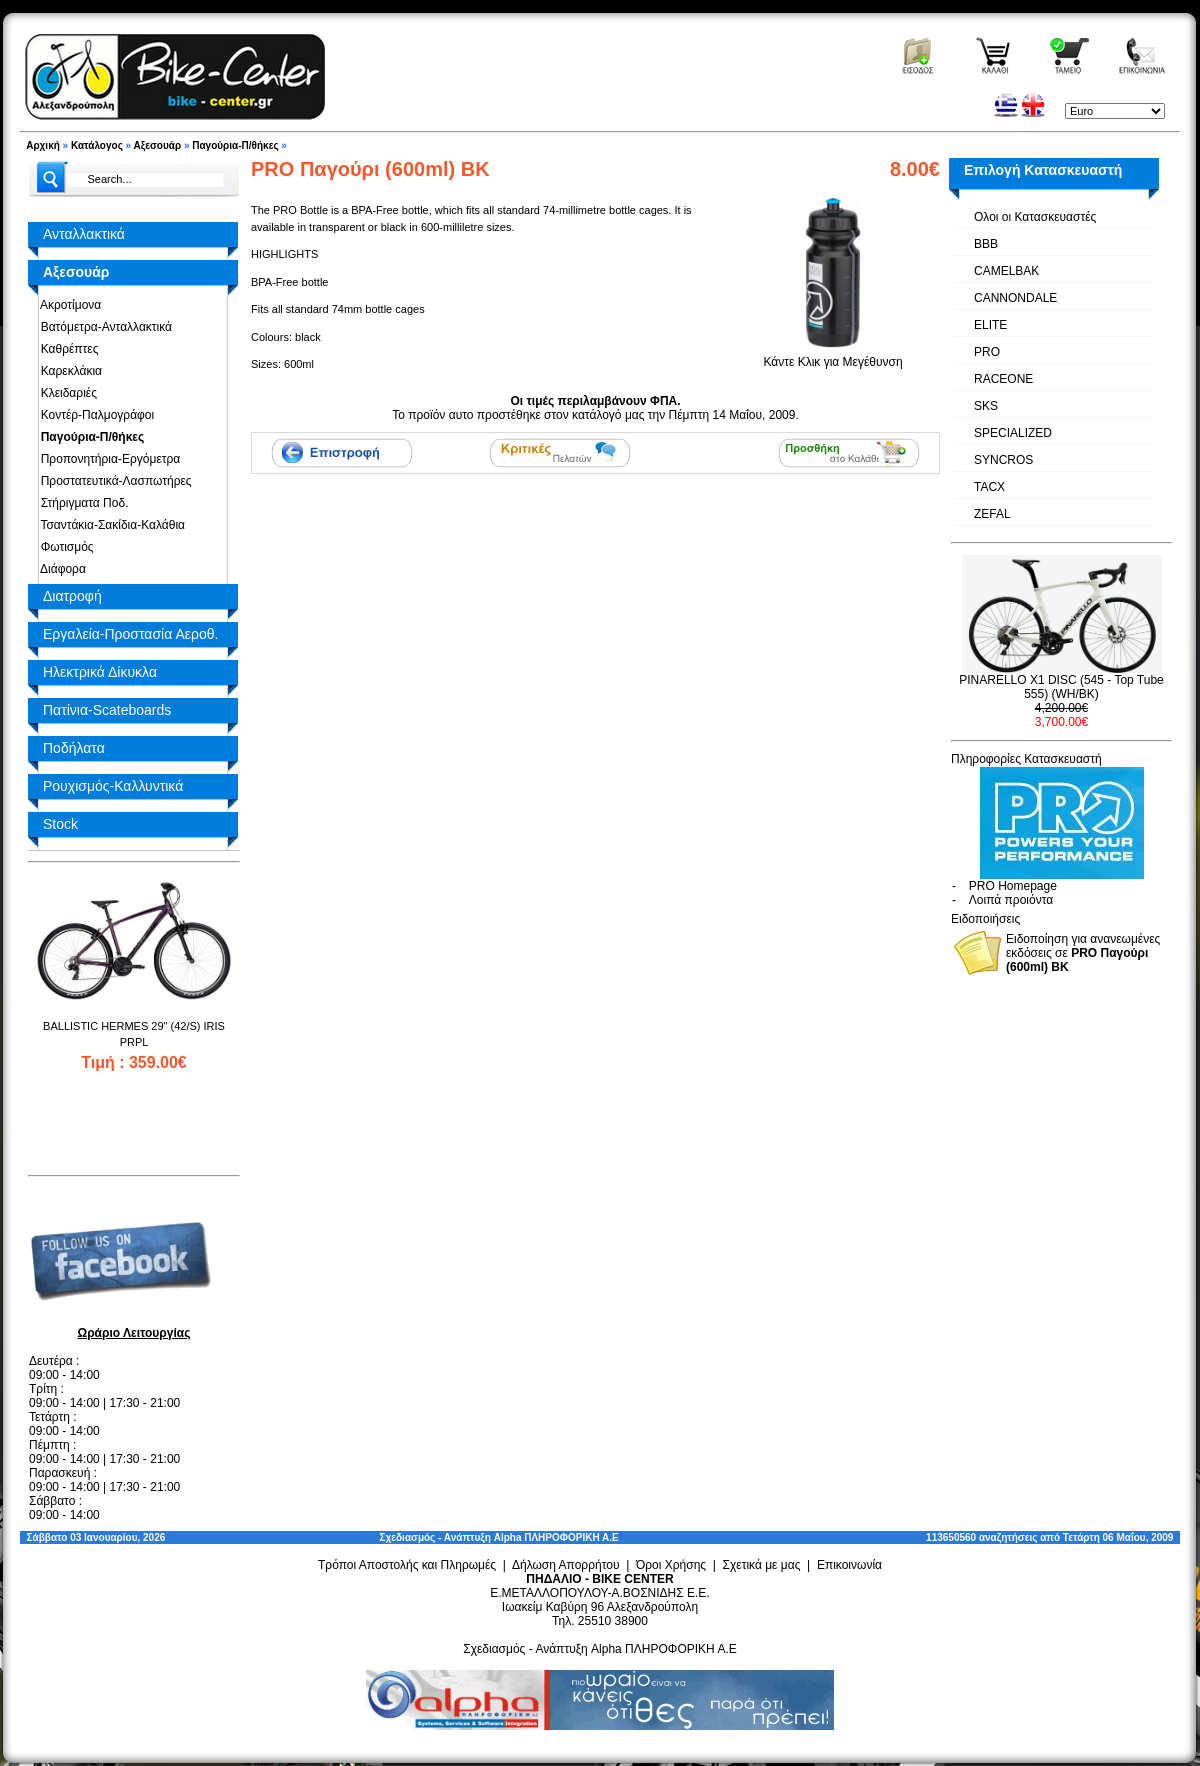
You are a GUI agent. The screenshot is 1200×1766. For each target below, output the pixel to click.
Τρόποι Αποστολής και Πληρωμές (407, 1565)
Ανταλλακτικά (84, 234)
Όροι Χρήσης (671, 1565)
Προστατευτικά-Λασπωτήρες (113, 481)
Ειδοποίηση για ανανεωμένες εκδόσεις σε (1083, 953)
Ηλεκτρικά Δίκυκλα (100, 672)
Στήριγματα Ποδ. (81, 503)
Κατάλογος (97, 145)
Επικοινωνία (849, 1565)
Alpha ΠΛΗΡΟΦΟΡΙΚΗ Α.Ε (556, 1537)
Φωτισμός (64, 547)
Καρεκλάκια (68, 371)
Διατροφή (72, 596)
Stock (60, 824)
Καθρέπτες (66, 349)
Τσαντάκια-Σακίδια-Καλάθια (109, 525)
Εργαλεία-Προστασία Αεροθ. (130, 634)
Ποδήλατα (74, 748)
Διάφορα (60, 569)
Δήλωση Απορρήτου (566, 1565)
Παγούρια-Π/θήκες (235, 145)
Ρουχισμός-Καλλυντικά (113, 786)
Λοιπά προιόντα (1011, 900)
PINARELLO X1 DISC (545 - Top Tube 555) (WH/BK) (1061, 687)
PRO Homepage (1013, 886)
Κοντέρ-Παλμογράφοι (94, 415)
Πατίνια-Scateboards (107, 710)
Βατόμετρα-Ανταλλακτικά (103, 327)
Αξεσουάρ (158, 145)
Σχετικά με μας (762, 1565)
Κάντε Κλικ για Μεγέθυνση (833, 355)
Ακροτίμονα (67, 305)
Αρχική (43, 145)
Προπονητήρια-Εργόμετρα (107, 459)
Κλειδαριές (65, 393)
